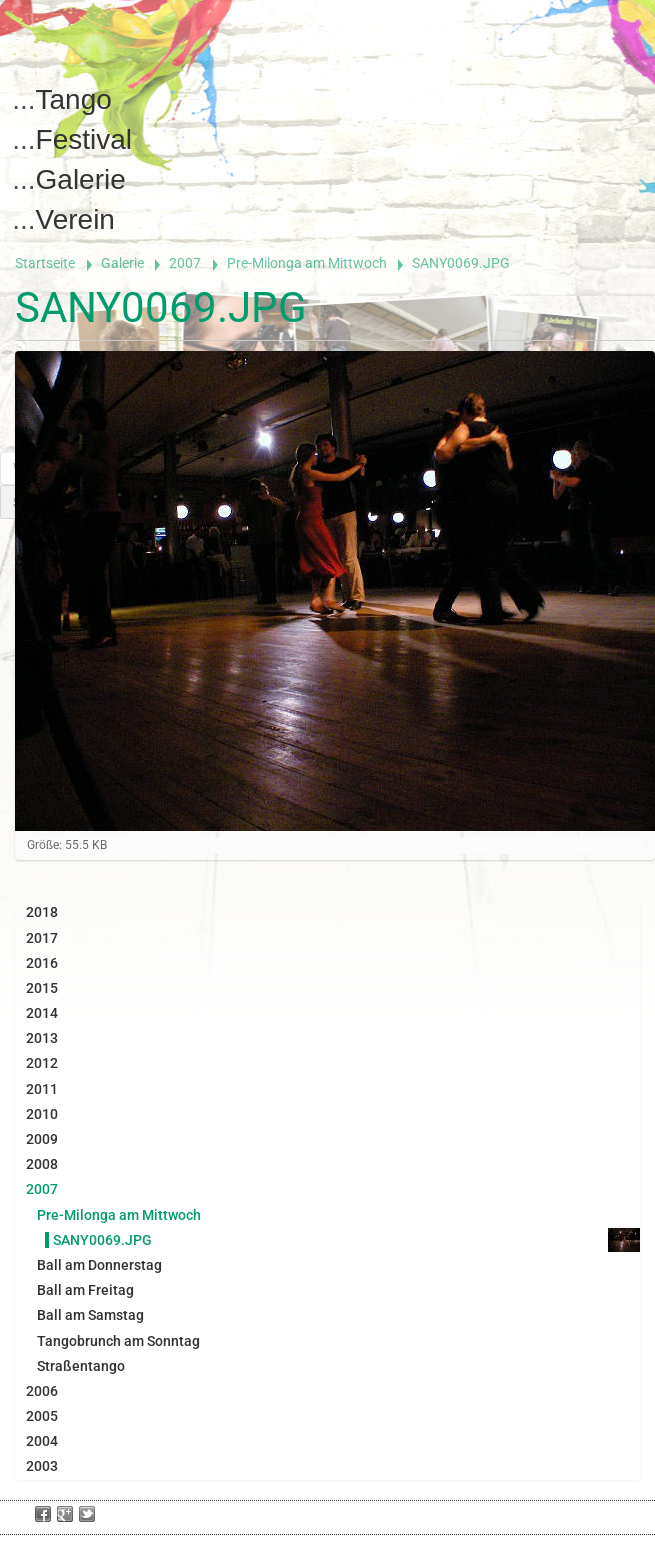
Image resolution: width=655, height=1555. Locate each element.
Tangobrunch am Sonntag (118, 1341)
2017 (42, 938)
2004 (42, 1441)
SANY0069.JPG (102, 1240)
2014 (42, 1013)
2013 (42, 1038)
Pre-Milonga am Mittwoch (307, 263)
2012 (42, 1063)
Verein (75, 219)
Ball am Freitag (85, 1290)
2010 (42, 1114)
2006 (42, 1391)
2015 (42, 988)
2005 (42, 1416)
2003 (42, 1466)
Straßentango (81, 1366)
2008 (42, 1164)
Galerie (81, 179)
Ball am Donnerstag (99, 1265)
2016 (42, 963)
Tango (74, 99)
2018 (42, 912)
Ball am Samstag (90, 1315)
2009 (42, 1139)
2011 (42, 1089)
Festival (84, 139)
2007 (185, 263)
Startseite (45, 263)
